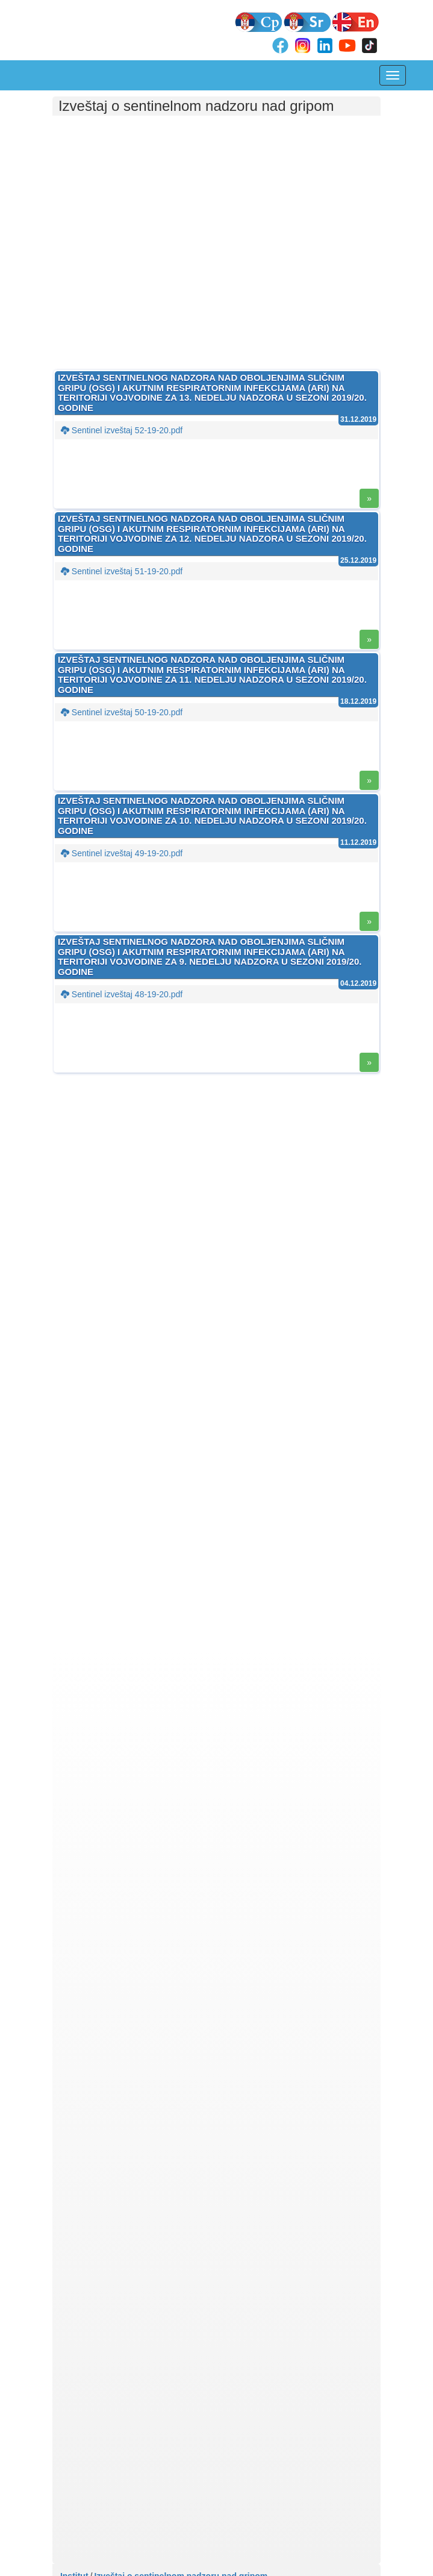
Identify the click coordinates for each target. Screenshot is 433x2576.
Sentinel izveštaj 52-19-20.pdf (121, 430)
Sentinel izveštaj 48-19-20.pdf (121, 994)
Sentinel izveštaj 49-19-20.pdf (121, 853)
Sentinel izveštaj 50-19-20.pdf (121, 712)
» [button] (369, 498)
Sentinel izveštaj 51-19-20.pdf (121, 571)
